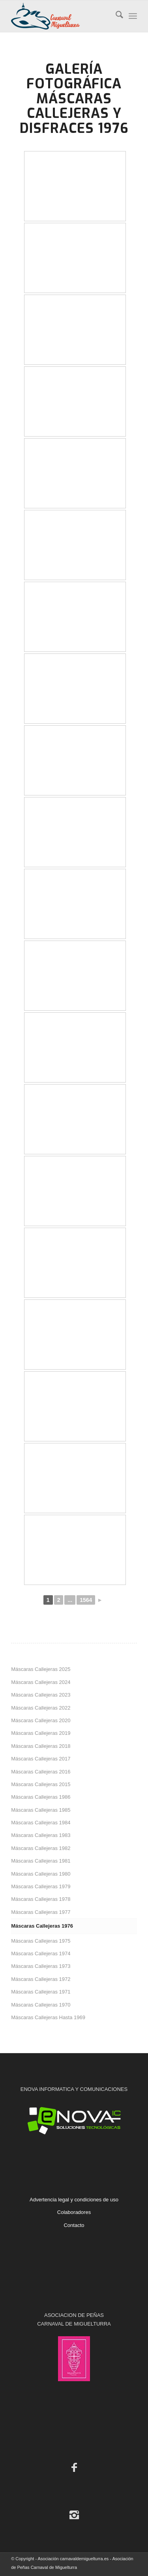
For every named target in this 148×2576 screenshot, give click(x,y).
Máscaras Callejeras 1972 (40, 1979)
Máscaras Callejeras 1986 (40, 1797)
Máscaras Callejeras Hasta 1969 (48, 2017)
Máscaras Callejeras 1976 (42, 1926)
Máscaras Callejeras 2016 (40, 1772)
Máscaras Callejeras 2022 (40, 1708)
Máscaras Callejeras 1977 (40, 1912)
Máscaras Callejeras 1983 (40, 1835)
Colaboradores (74, 2212)
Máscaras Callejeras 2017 (40, 1759)
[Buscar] (115, 16)
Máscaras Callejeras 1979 (40, 1886)
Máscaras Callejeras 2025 (40, 1669)
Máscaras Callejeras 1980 (40, 1874)
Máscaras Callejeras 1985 (40, 1810)
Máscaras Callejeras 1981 (40, 1861)
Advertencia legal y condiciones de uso (74, 2200)
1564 (86, 1600)
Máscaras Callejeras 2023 (40, 1695)
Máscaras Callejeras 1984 (40, 1823)
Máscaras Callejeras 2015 (40, 1784)
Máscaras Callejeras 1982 (40, 1848)
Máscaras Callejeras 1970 (40, 2005)
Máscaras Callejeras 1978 (40, 1899)
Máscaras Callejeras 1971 (40, 1992)
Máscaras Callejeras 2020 (40, 1720)
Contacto (74, 2225)
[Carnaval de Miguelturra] (61, 16)
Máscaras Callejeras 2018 (40, 1746)
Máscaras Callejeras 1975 (40, 1941)
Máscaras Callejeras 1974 (40, 1953)
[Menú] (133, 16)
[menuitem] (115, 16)
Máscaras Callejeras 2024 (40, 1682)
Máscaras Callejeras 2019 (40, 1733)
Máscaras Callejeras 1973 (40, 1966)
